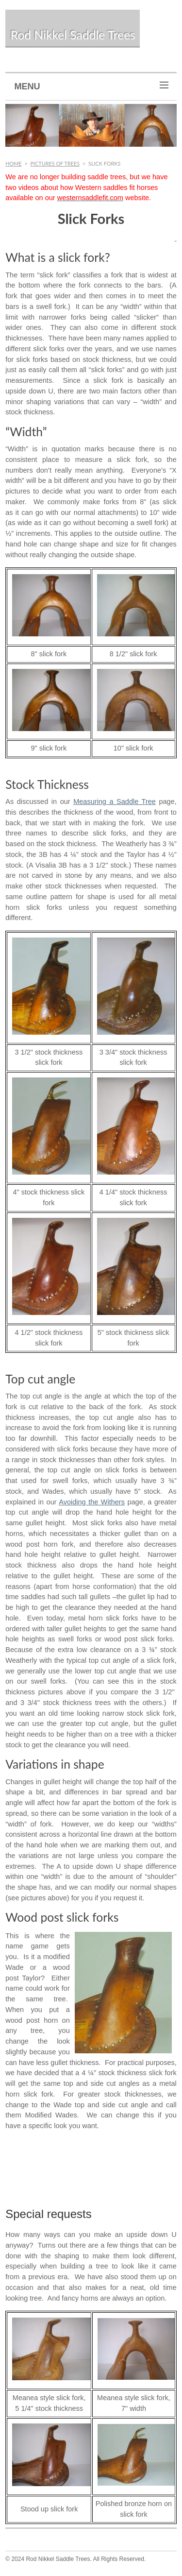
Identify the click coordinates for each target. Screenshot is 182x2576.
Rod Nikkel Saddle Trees (72, 35)
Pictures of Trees (55, 163)
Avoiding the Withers (92, 1502)
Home (13, 163)
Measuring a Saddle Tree (114, 801)
